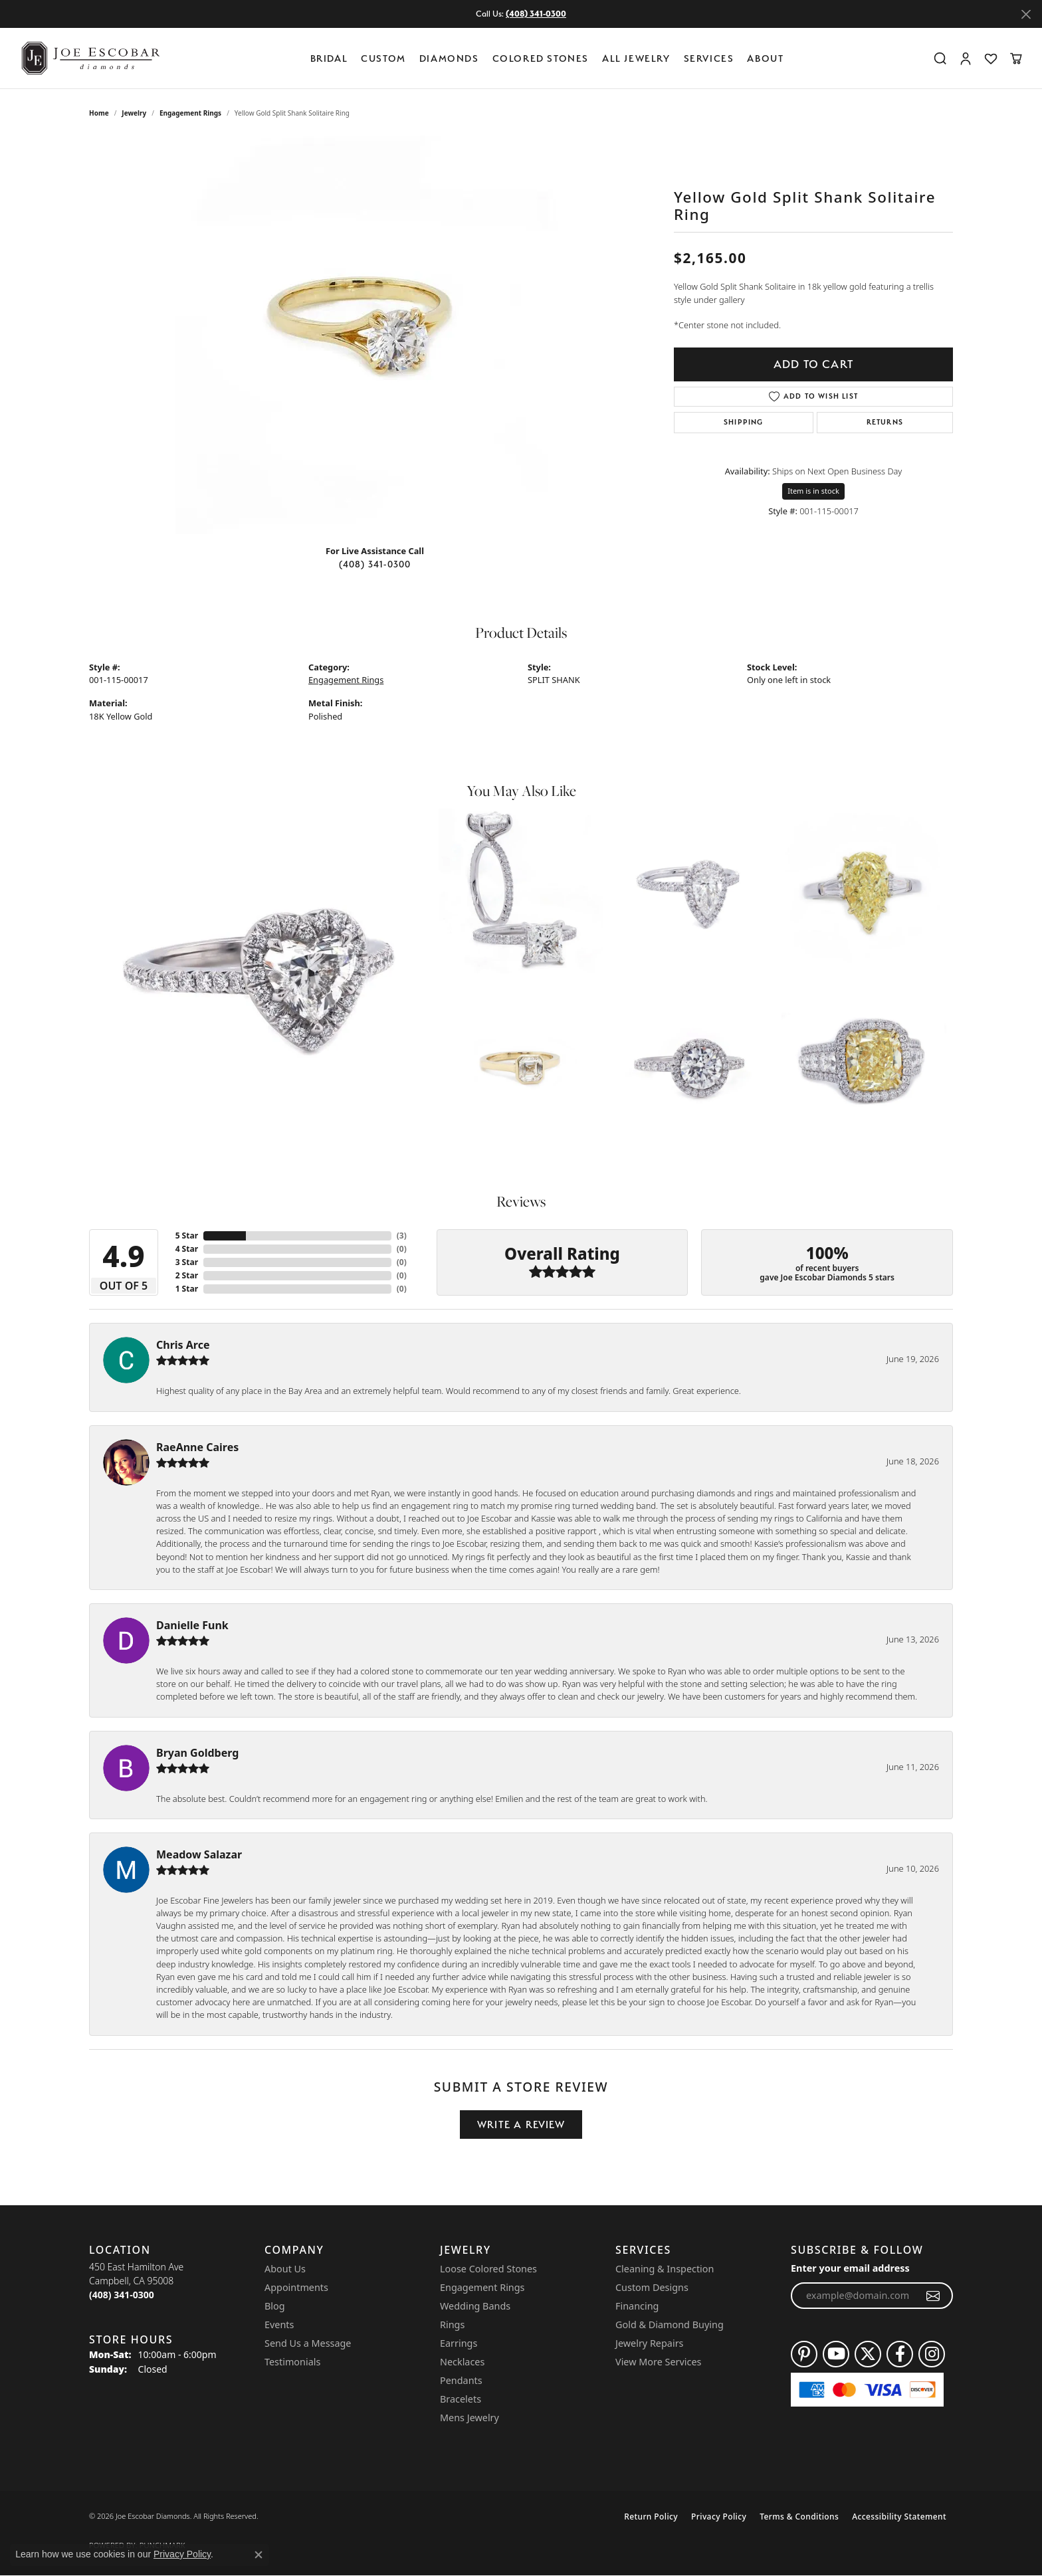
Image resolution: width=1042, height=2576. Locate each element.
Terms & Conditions (799, 2516)
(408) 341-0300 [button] (536, 14)
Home (99, 113)
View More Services (658, 2361)
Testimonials (292, 2361)
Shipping (744, 422)
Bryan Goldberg (197, 1752)
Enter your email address (850, 2268)
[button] (940, 58)
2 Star (186, 1275)
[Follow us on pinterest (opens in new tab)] (804, 2354)
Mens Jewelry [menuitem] (469, 2417)
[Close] (1025, 14)
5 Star (186, 1235)
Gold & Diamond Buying (669, 2324)
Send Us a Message (307, 2343)
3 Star (186, 1262)
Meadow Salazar (199, 1854)
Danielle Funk (192, 1625)
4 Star (186, 1248)
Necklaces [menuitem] (462, 2361)
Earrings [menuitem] (458, 2343)
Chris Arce (183, 1345)
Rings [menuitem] (452, 2324)
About (765, 58)
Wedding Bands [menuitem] (475, 2306)
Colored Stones (540, 58)
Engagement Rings (190, 113)
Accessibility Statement (899, 2516)
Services (709, 58)
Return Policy (651, 2516)
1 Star (186, 1288)
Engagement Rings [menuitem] (482, 2287)
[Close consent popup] (258, 2555)
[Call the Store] (121, 2294)
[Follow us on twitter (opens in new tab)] (868, 2354)
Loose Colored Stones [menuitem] (488, 2268)
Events (279, 2324)
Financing (637, 2306)
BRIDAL (329, 58)
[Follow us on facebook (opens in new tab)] (899, 2354)
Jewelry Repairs (649, 2343)
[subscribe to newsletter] (933, 2296)
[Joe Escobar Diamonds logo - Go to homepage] (90, 58)
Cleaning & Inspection (664, 2268)
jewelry (134, 113)
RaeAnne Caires (197, 1447)
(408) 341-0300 (375, 564)
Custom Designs (651, 2287)
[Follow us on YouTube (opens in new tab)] (836, 2354)
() (402, 1235)
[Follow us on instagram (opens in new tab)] (931, 2354)
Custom (383, 58)
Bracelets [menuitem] (460, 2399)
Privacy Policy (718, 2516)
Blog (274, 2306)
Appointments (296, 2287)
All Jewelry (636, 58)
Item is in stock (813, 491)
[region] (374, 335)
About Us (285, 2268)
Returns (885, 422)
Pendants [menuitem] (461, 2380)
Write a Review (521, 2124)
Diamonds (449, 58)
